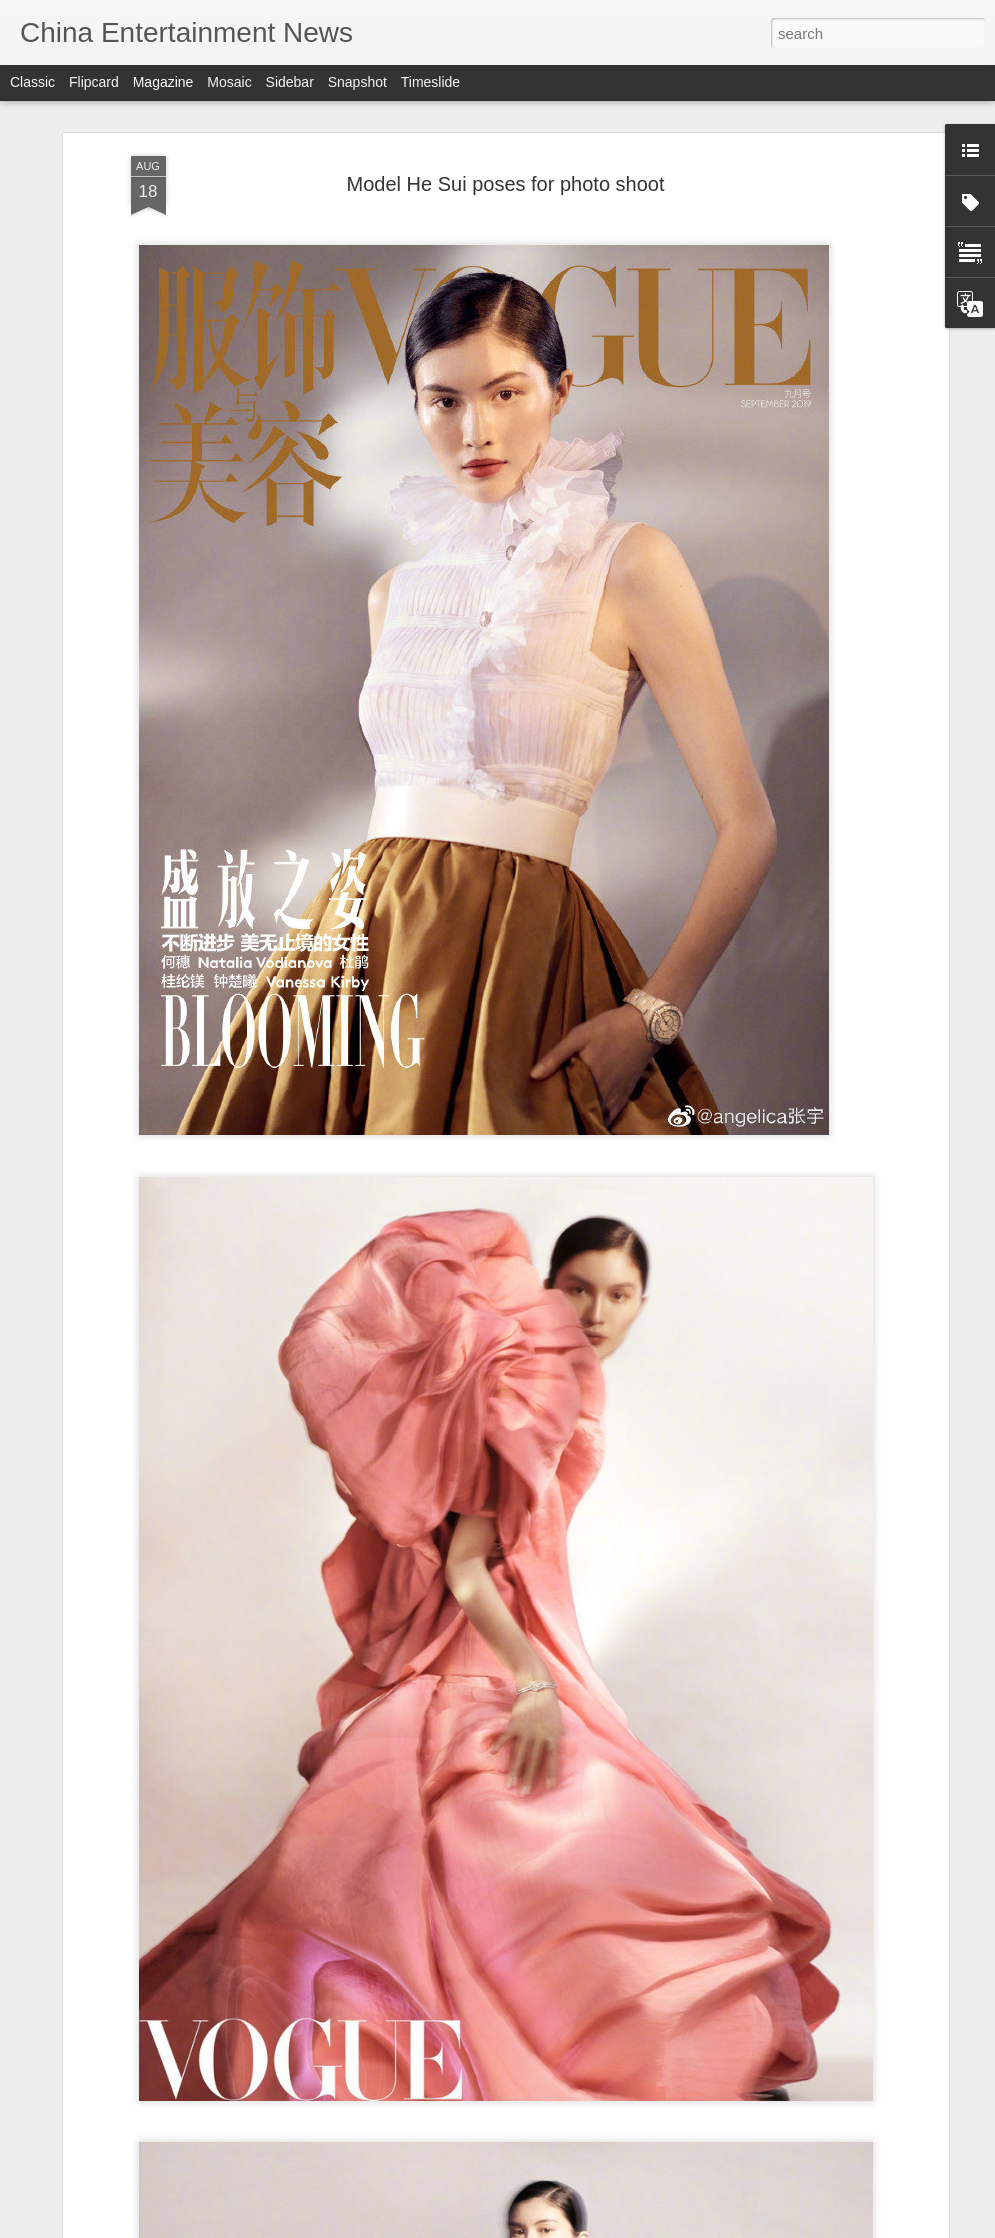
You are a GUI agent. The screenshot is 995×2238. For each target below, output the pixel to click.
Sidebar (290, 82)
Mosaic (229, 82)
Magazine (163, 82)
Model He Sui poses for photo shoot (506, 128)
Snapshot (357, 82)
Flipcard (94, 82)
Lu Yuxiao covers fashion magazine (434, 2215)
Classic (32, 82)
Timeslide (430, 82)
